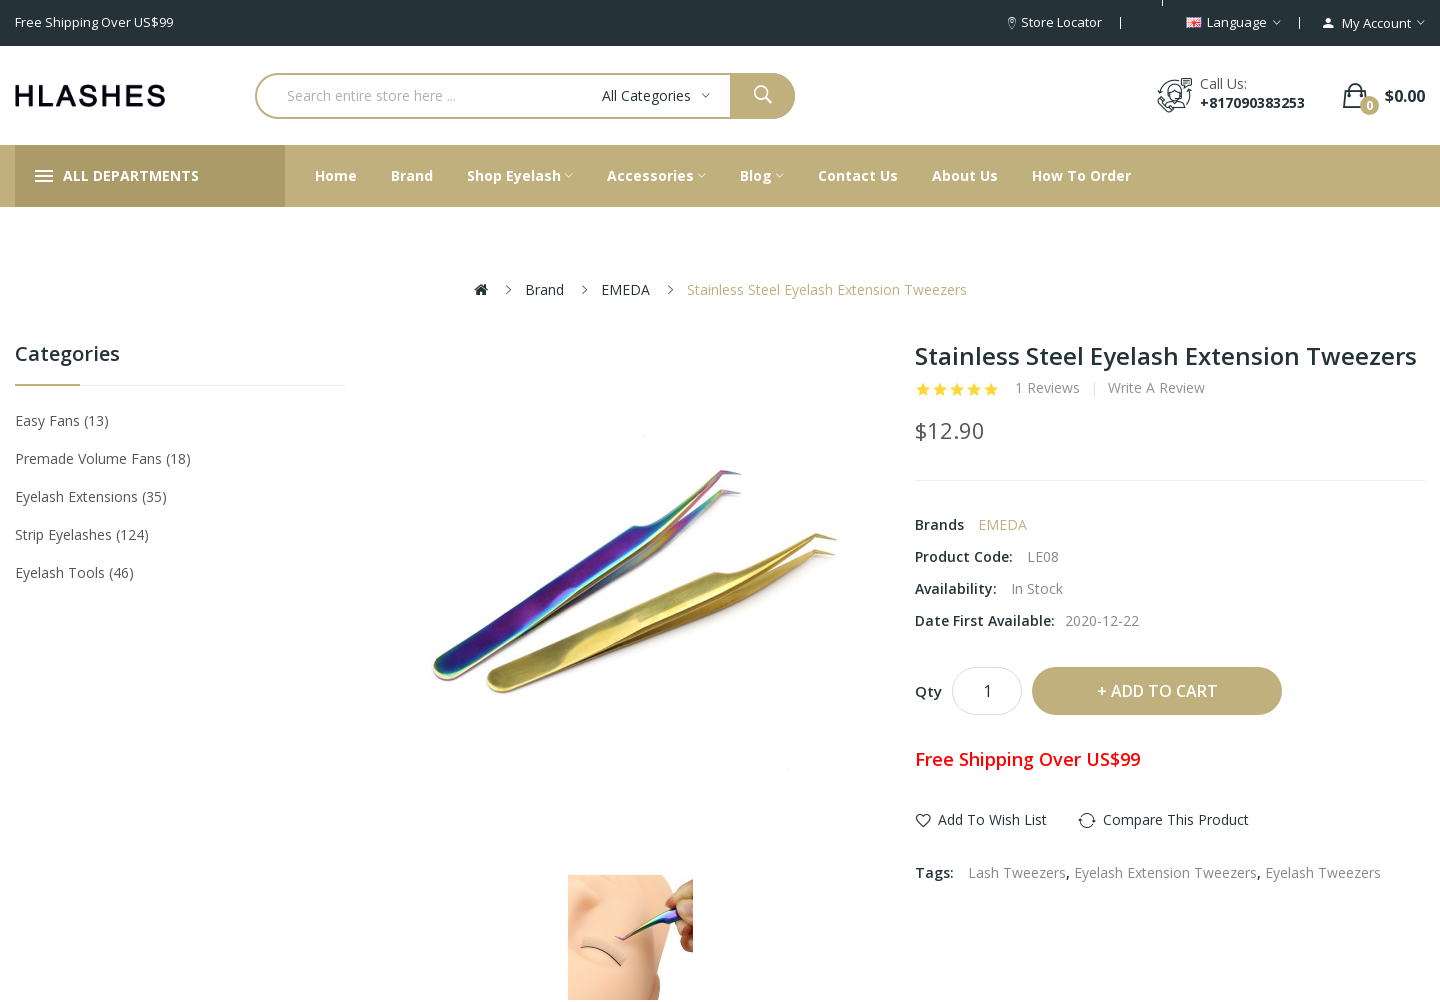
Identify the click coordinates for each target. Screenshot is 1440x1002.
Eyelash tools (74, 572)
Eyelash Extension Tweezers (1165, 872)
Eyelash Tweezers (1323, 872)
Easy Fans (62, 420)
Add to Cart (1164, 691)
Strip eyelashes (82, 534)
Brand (544, 289)
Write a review (1156, 388)
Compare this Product (1176, 819)
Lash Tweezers (1017, 872)
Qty (928, 691)
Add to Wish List (992, 819)
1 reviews (1047, 388)
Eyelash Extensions (91, 496)
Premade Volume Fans (103, 458)
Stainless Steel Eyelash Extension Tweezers (827, 289)
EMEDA (625, 289)
